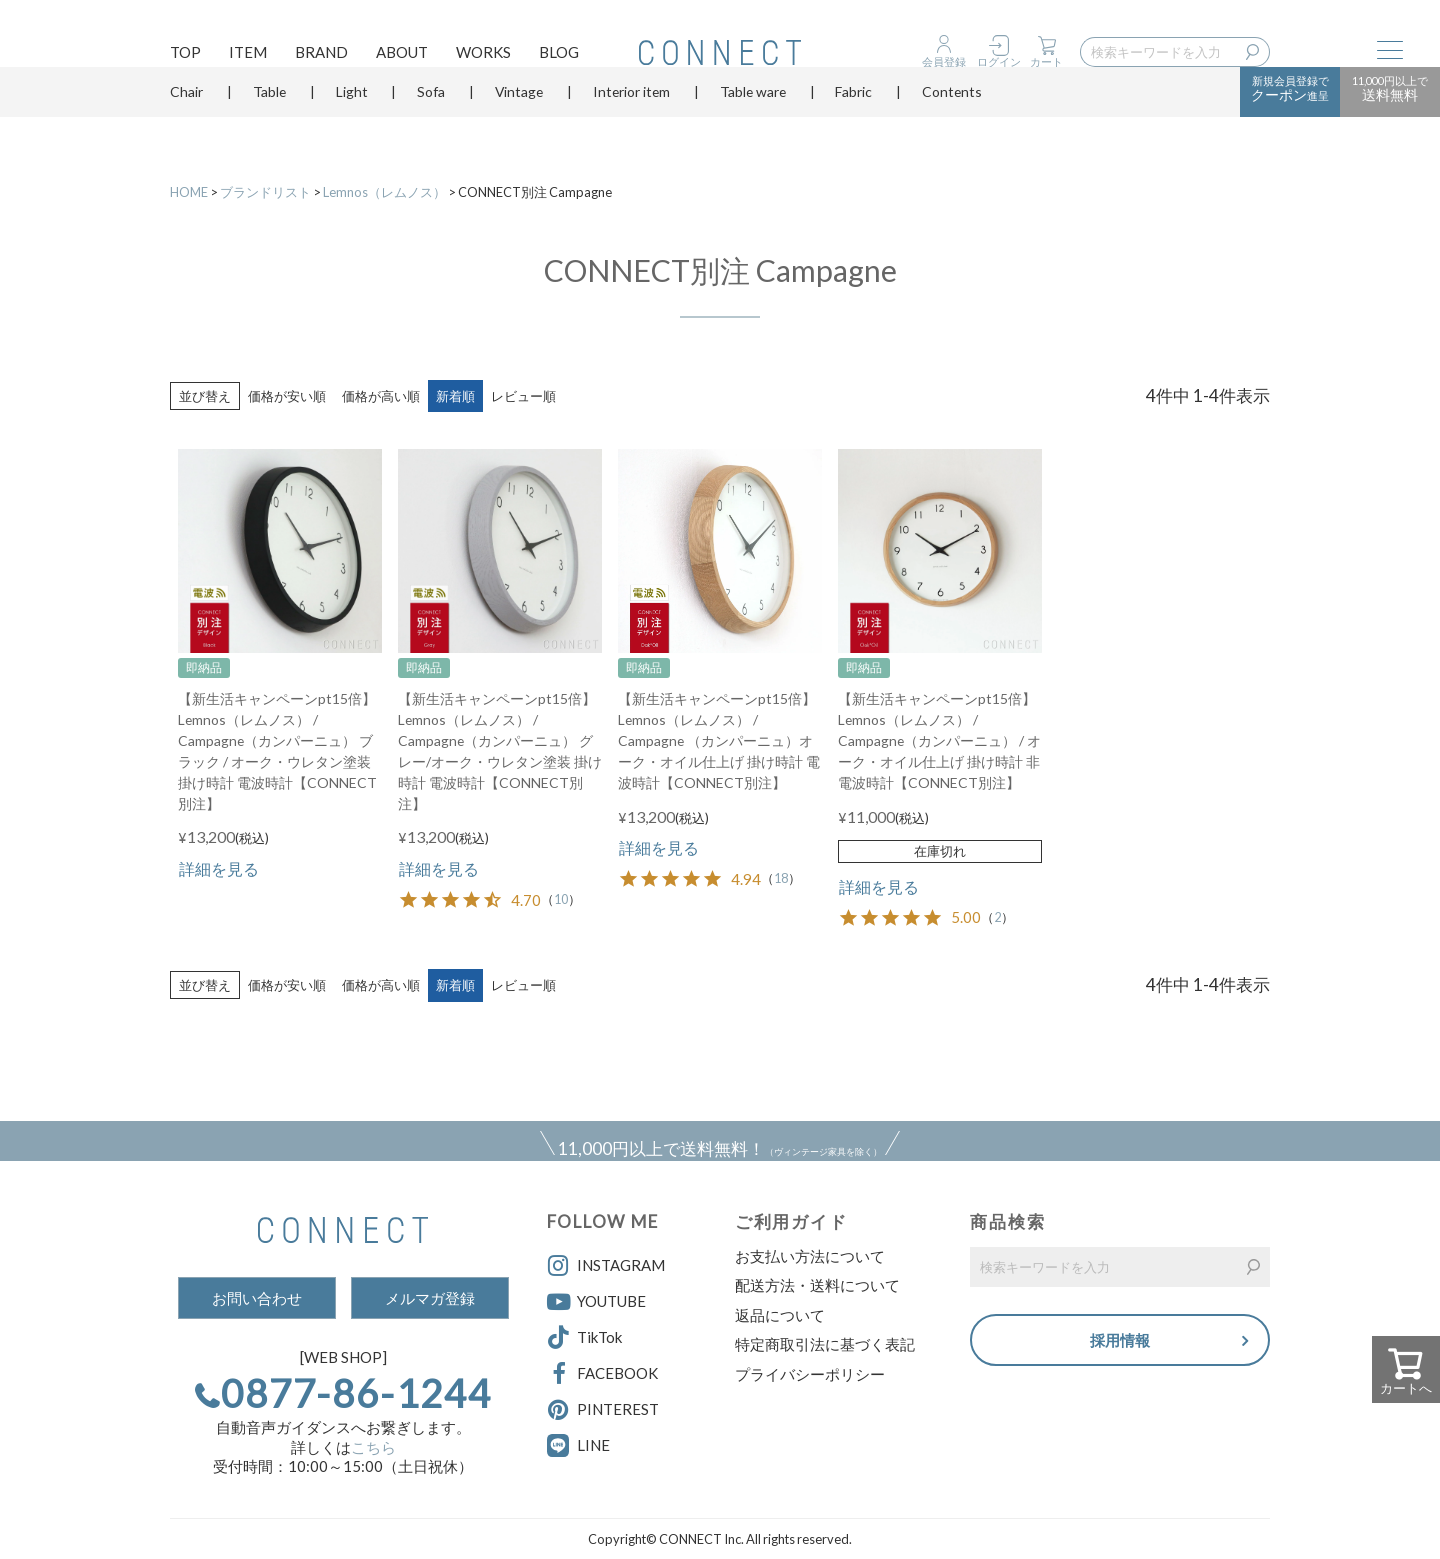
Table (269, 124)
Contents (952, 124)
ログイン (999, 61)
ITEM (248, 56)
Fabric (853, 124)
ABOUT (402, 56)
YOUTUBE (596, 1302)
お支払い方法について (810, 1256)
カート (1046, 61)
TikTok (584, 1338)
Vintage (519, 124)
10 (561, 899)
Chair (186, 124)
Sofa (431, 124)
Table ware (753, 124)
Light (352, 124)
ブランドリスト (265, 192)
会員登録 (944, 61)
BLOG (559, 56)
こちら (373, 1447)
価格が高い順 (381, 396)
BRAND (321, 56)
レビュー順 (523, 396)
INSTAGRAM (606, 1266)
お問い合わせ (257, 1298)
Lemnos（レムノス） (384, 192)
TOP (185, 56)
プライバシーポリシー (810, 1374)
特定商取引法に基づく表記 (825, 1344)
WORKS (483, 56)
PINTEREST (603, 1410)
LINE (593, 1445)
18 (781, 878)
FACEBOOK (602, 1374)
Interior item (631, 124)
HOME (189, 192)
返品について (780, 1315)
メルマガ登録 (430, 1298)
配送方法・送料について (817, 1285)
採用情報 (1120, 1342)
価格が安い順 (287, 396)
